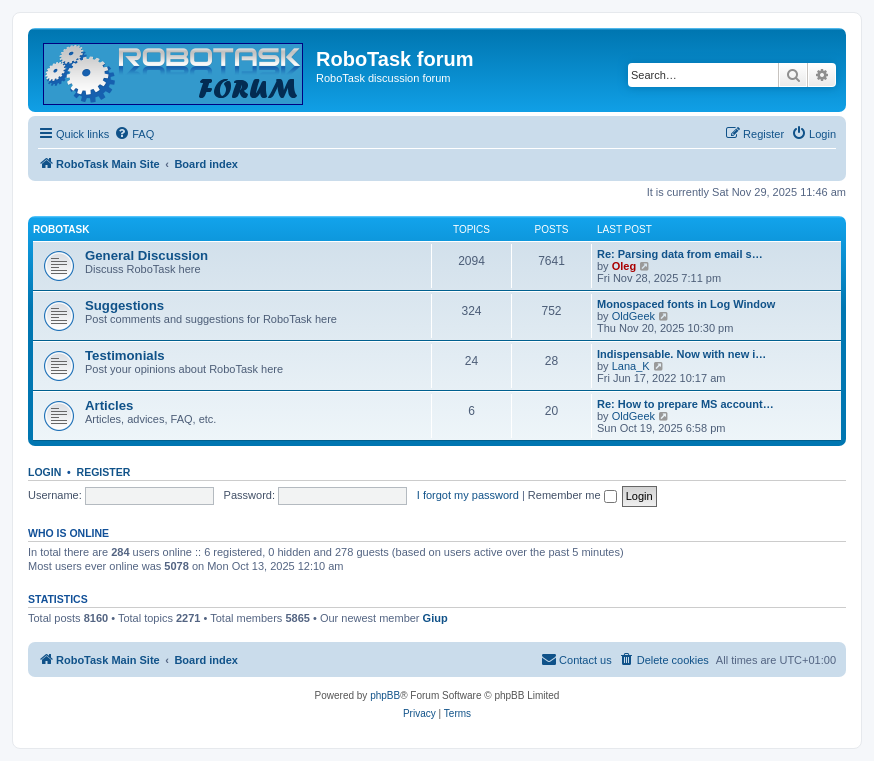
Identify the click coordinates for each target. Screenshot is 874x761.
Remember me (572, 495)
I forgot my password (468, 495)
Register (104, 472)
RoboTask (61, 229)
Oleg (624, 266)
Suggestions (124, 305)
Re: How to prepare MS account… (685, 404)
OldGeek (633, 316)
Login (44, 472)
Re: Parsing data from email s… (680, 254)
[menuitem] (134, 134)
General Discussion (146, 255)
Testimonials (125, 355)
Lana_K (631, 366)
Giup (435, 618)
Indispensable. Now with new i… (681, 354)
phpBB (385, 695)
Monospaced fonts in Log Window (686, 304)
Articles (109, 405)
